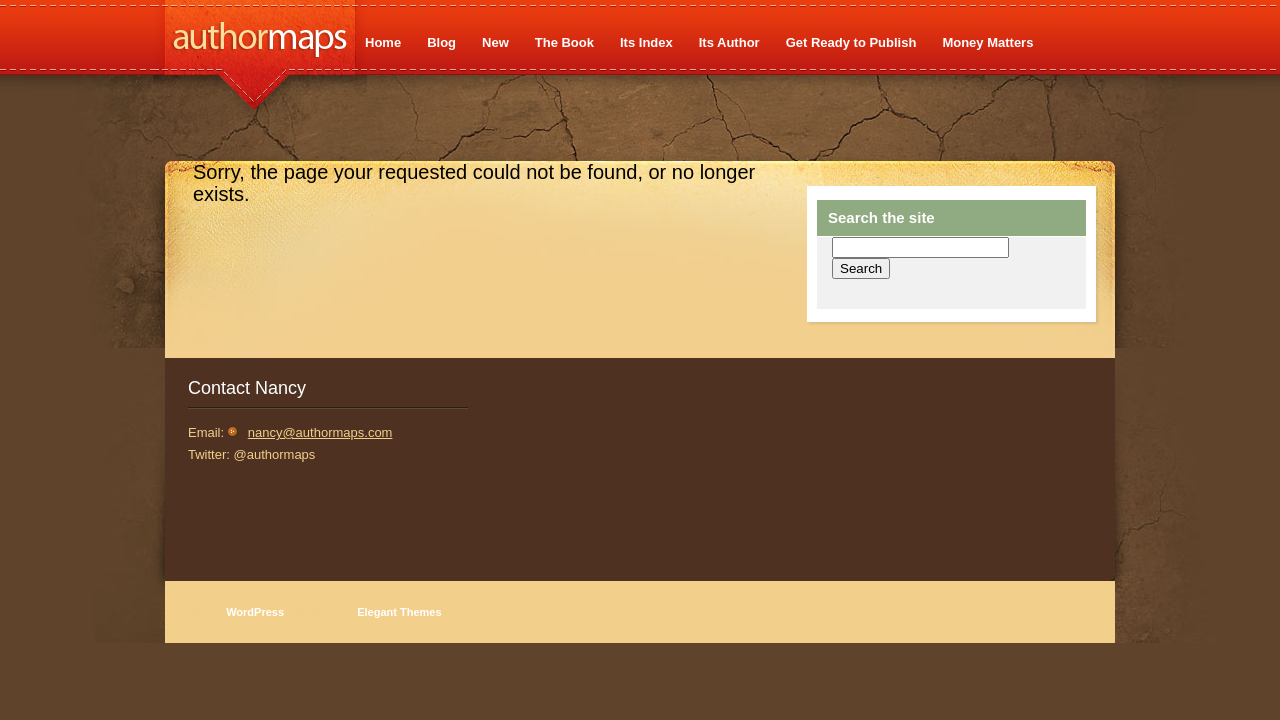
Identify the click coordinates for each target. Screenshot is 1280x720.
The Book (564, 42)
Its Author (729, 42)
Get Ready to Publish (851, 42)
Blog (441, 42)
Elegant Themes (399, 612)
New (495, 42)
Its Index (646, 42)
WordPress (255, 612)
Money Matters (987, 42)
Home (383, 42)
